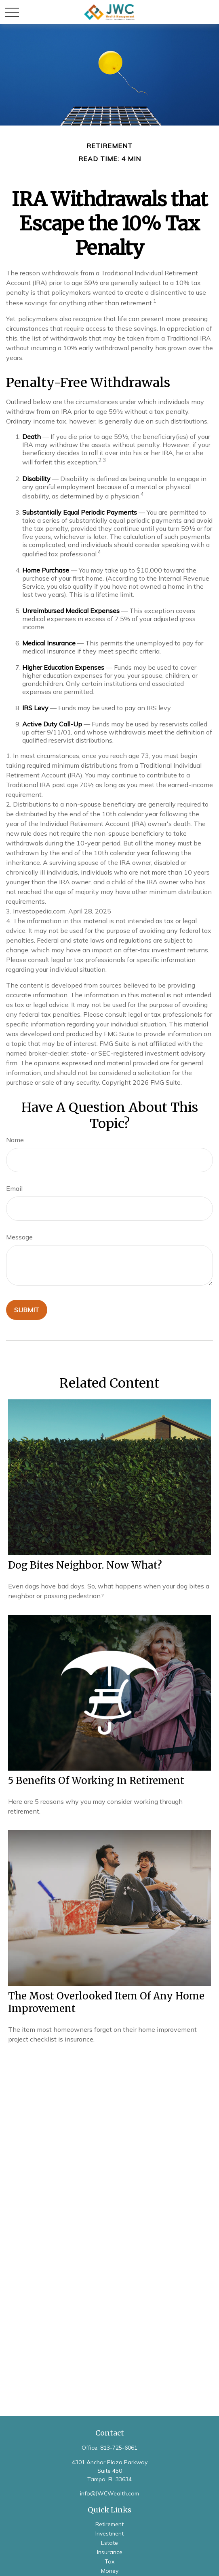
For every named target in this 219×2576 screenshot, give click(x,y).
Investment (109, 2533)
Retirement (109, 2524)
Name (15, 1140)
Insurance (109, 2552)
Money (109, 2570)
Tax (109, 2561)
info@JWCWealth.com (109, 2493)
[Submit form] (26, 1310)
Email (14, 1188)
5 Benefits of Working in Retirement (96, 1780)
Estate (109, 2542)
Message (19, 1237)
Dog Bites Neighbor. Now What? (85, 1565)
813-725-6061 (118, 2447)
